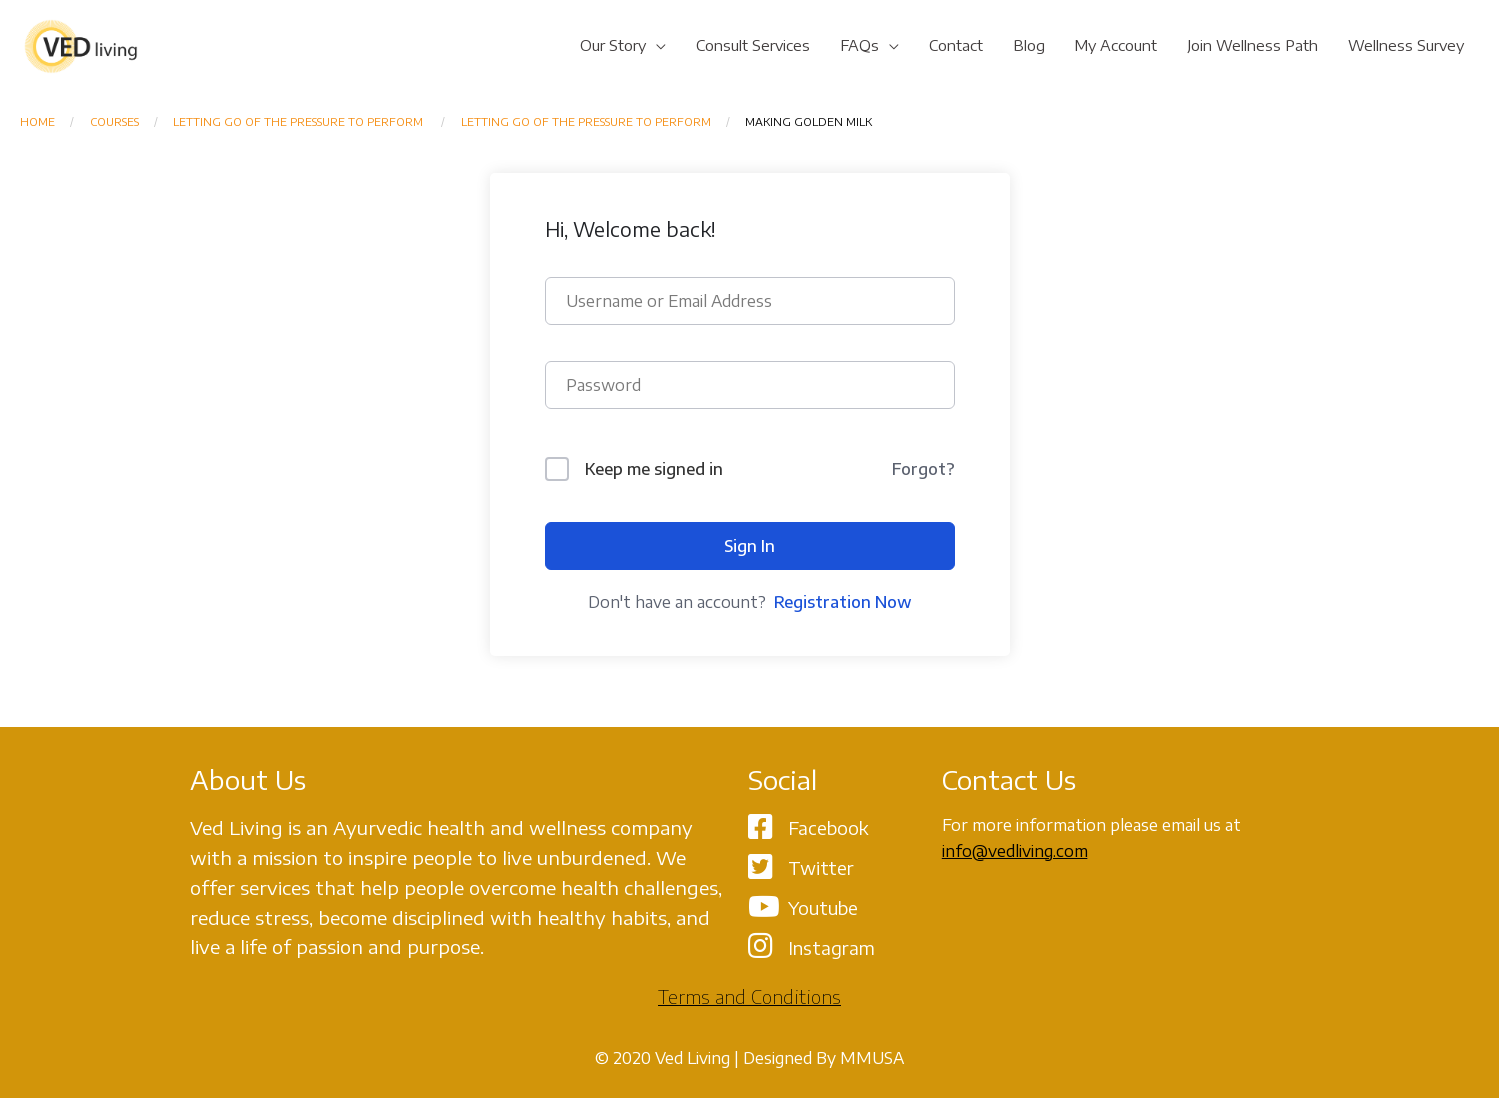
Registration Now (843, 602)
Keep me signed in (654, 469)
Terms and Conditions (749, 996)
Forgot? (923, 469)
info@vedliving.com (1015, 851)
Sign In (749, 546)
